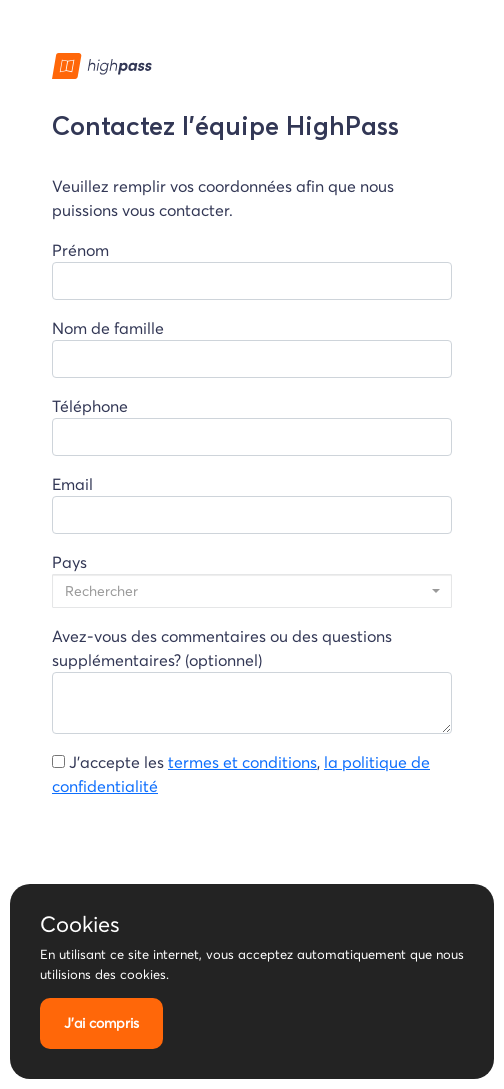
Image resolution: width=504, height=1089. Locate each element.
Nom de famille (252, 348)
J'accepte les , (241, 774)
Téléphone (252, 426)
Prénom (252, 270)
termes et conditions (242, 762)
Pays (252, 580)
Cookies (80, 924)
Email (252, 504)
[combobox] (252, 591)
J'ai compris (101, 1023)
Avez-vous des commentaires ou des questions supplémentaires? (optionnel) (252, 680)
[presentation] (204, 853)
